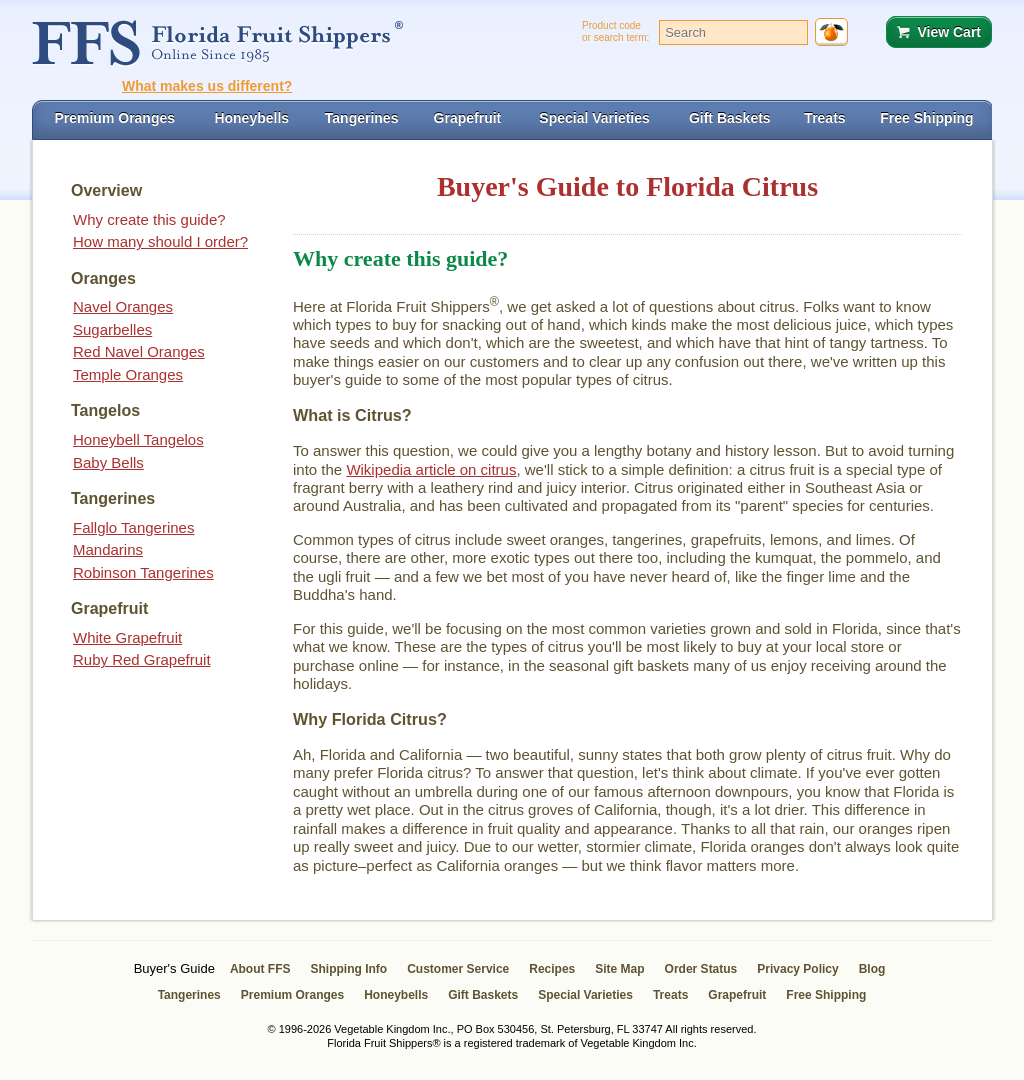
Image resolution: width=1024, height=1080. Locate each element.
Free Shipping (826, 995)
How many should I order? (160, 241)
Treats (670, 995)
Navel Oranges (123, 306)
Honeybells (396, 995)
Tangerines (189, 995)
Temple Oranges (128, 374)
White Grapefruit (127, 637)
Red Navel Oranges (139, 351)
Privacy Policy (797, 969)
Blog (872, 969)
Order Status (701, 969)
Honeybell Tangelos (138, 439)
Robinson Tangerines (143, 572)
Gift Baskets (483, 995)
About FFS (260, 969)
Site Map (619, 969)
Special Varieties (585, 995)
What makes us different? (207, 86)
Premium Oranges (292, 995)
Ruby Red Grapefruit (142, 659)
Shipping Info (349, 969)
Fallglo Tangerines (133, 527)
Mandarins (108, 549)
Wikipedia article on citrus (431, 469)
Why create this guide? (149, 219)
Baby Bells (108, 462)
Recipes (552, 969)
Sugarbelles (112, 329)
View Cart (949, 32)
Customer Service (458, 969)
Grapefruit (737, 995)
